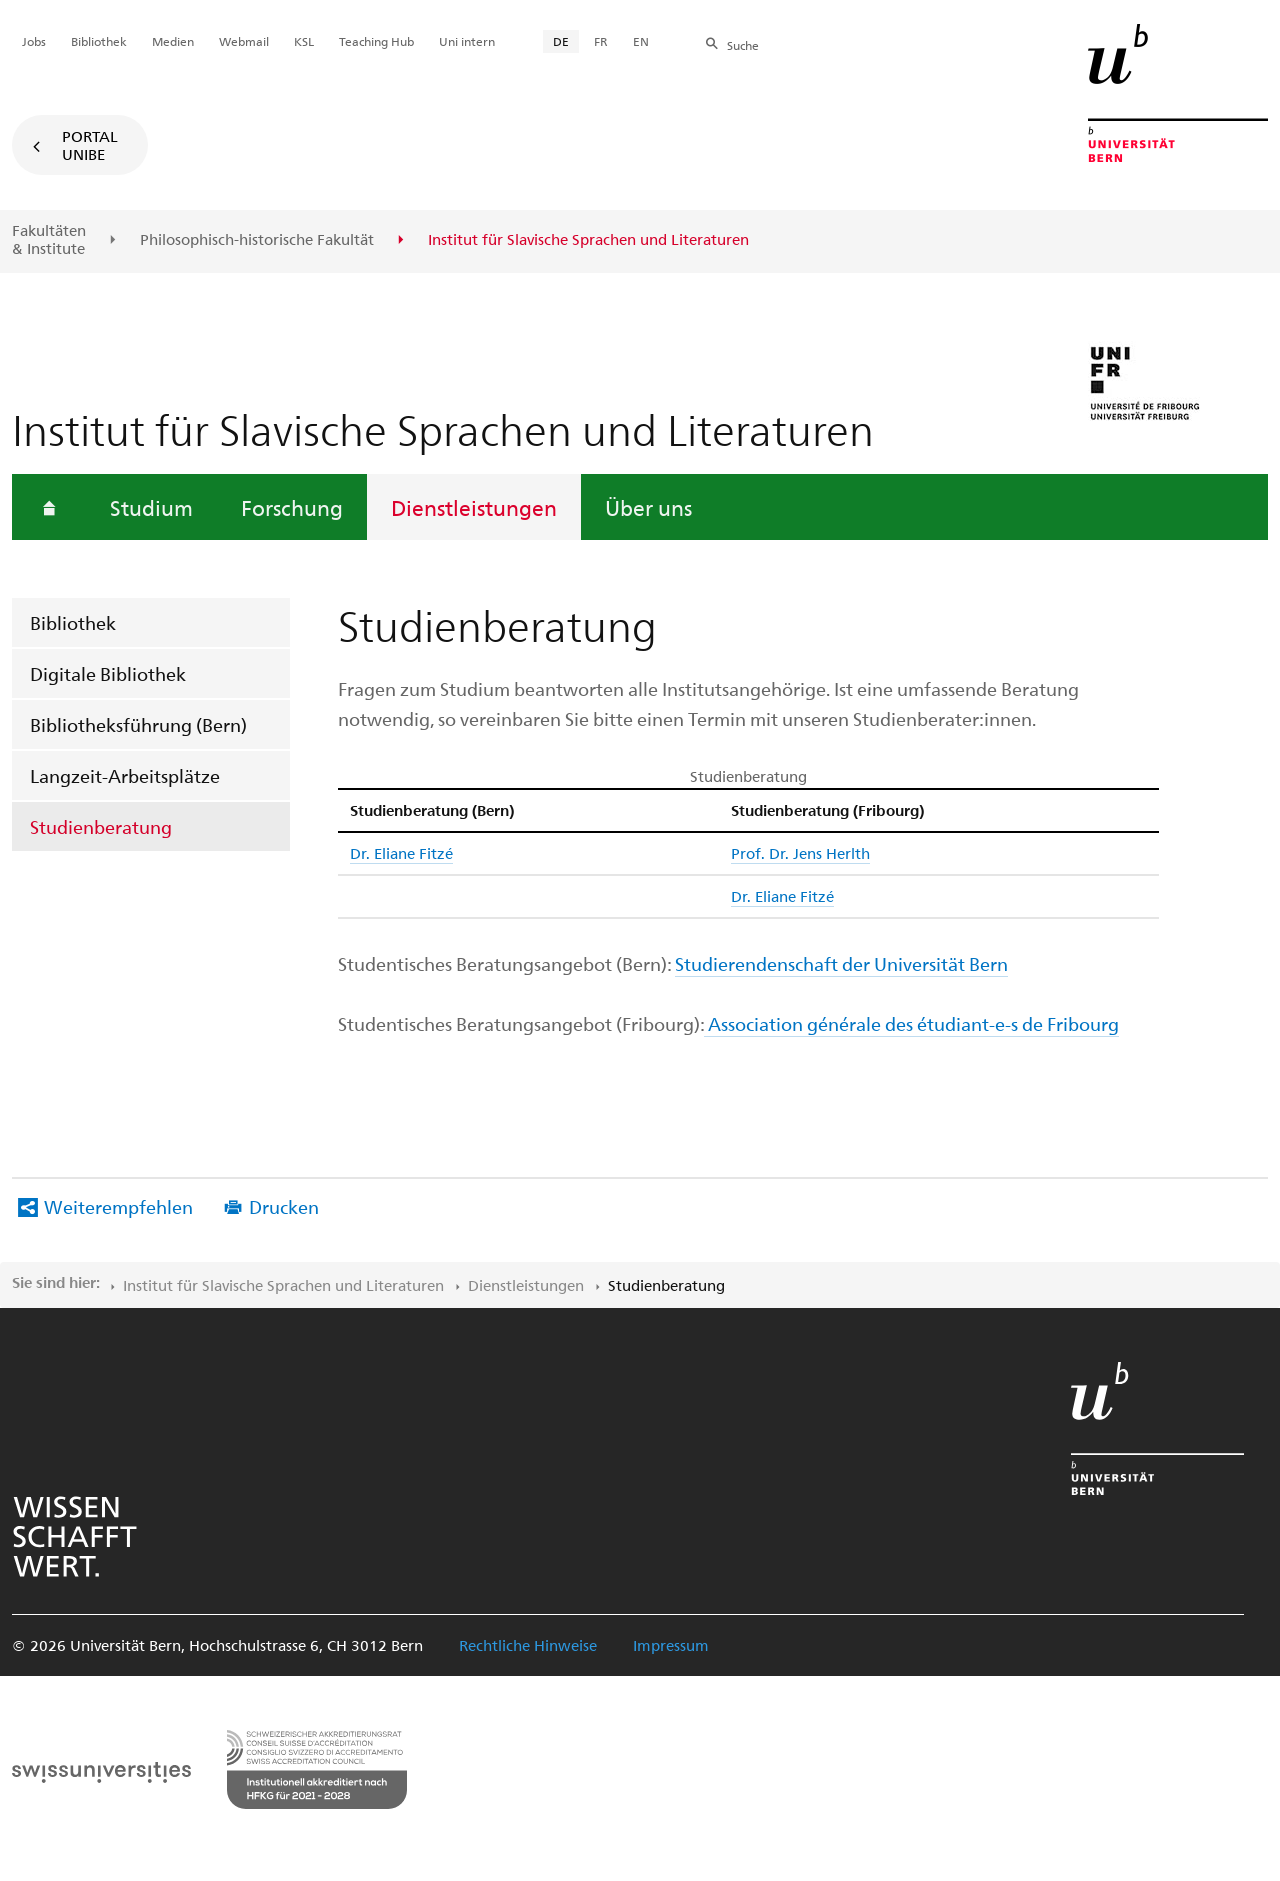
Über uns (648, 507)
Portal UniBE (90, 145)
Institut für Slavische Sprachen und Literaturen (283, 1285)
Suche (743, 45)
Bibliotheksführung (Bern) (138, 724)
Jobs (34, 41)
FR (601, 41)
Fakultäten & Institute (49, 239)
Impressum (671, 1645)
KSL (304, 41)
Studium (151, 507)
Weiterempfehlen (118, 1206)
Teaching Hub (376, 41)
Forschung (292, 507)
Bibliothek (73, 622)
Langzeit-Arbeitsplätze (125, 775)
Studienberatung (101, 826)
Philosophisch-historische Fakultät (257, 240)
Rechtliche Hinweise (528, 1645)
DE (561, 41)
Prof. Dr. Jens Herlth (800, 853)
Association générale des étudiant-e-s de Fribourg (911, 1023)
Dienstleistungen (474, 507)
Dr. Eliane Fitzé (401, 853)
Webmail (244, 41)
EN (641, 41)
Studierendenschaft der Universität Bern (841, 963)
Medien (173, 41)
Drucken (284, 1206)
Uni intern (467, 41)
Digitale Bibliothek (108, 673)
